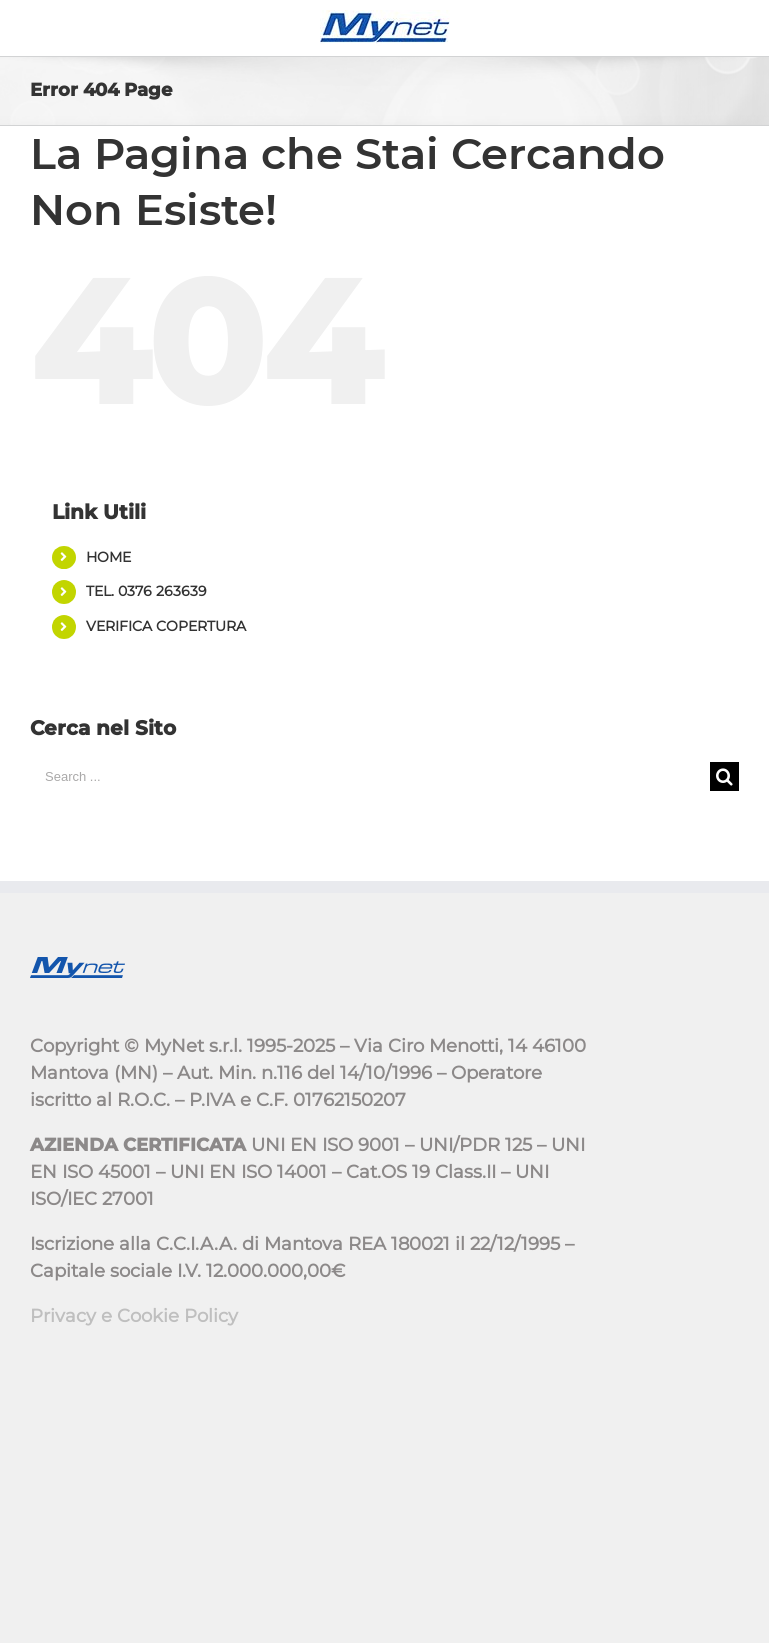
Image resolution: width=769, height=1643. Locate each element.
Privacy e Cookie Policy (134, 1316)
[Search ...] (370, 776)
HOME (108, 557)
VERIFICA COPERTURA (166, 626)
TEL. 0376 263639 (146, 591)
